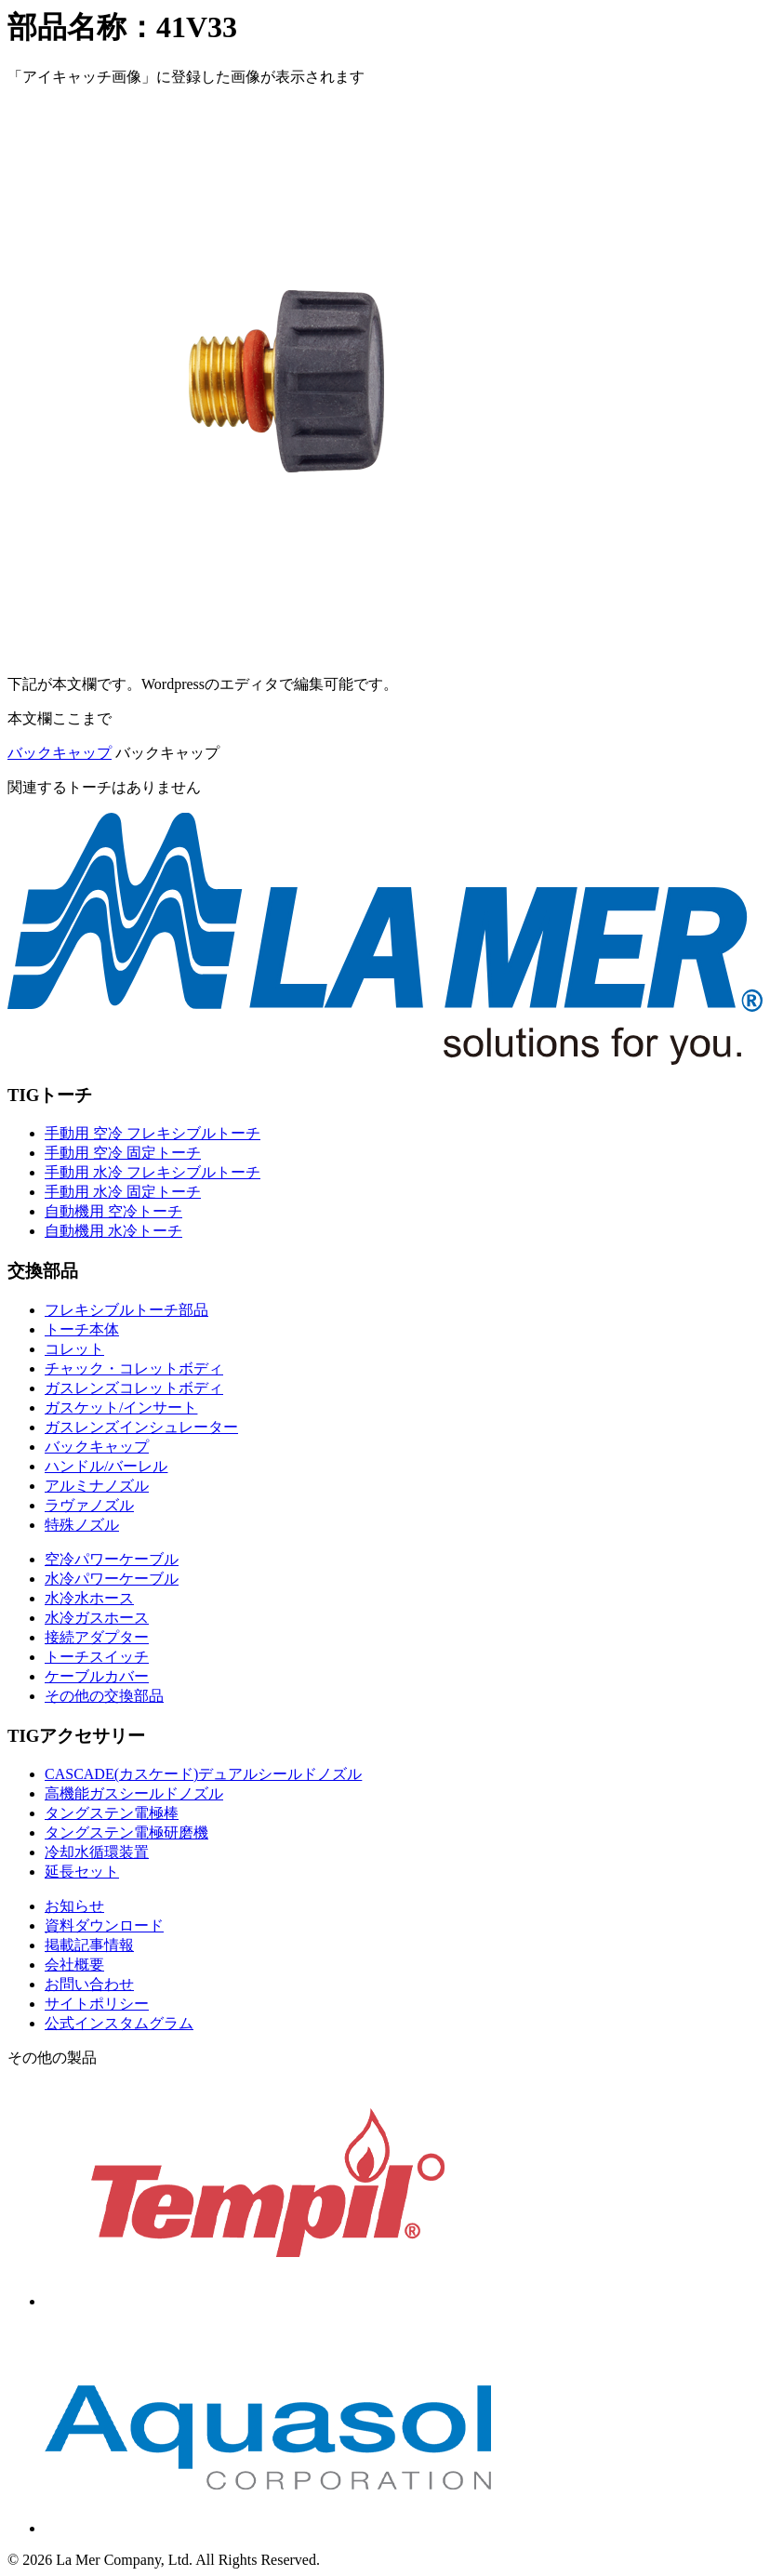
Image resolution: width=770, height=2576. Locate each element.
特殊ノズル (82, 1525)
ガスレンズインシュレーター (141, 1427)
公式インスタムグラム (119, 2023)
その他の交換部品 (104, 1696)
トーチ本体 (82, 1329)
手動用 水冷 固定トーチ (123, 1192)
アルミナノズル (97, 1486)
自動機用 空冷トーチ (113, 1211)
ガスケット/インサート (121, 1407)
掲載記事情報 (89, 1945)
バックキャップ (59, 753)
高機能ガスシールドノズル (134, 1793)
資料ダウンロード (104, 1925)
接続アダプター (97, 1637)
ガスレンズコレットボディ (134, 1388)
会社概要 (74, 1964)
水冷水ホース (89, 1598)
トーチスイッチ (97, 1657)
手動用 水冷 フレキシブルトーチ (152, 1172)
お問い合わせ (89, 1984)
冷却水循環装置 (97, 1852)
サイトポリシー (97, 2004)
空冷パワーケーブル (112, 1559)
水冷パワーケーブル (112, 1579)
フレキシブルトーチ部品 (126, 1310)
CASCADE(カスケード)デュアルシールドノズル (203, 1774)
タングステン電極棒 (112, 1813)
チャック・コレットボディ (134, 1368)
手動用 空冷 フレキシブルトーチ (152, 1133)
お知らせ (74, 1906)
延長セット (82, 1871)
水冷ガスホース (97, 1618)
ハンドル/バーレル (106, 1466)
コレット (74, 1349)
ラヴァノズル (89, 1505)
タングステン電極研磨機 (126, 1832)
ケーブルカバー (97, 1676)
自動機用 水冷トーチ (113, 1231)
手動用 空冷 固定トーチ (123, 1153)
